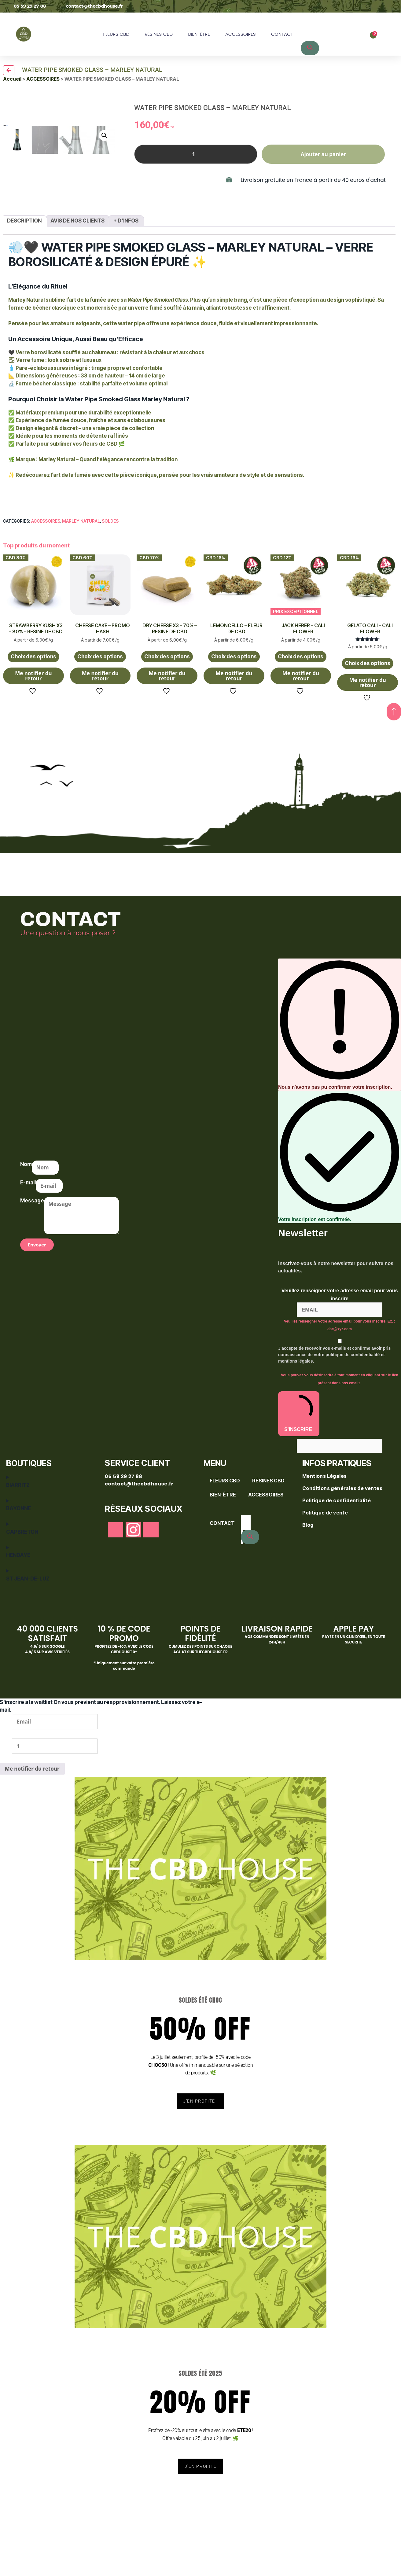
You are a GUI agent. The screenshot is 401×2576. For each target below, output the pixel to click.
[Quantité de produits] (195, 154)
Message (32, 1249)
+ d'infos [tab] (125, 269)
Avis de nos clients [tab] (77, 269)
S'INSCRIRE (298, 1461)
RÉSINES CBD (159, 34)
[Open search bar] (307, 19)
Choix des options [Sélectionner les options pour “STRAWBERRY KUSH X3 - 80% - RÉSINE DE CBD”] (33, 705)
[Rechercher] (310, 48)
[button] (104, 104)
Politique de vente (325, 1561)
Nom (26, 1213)
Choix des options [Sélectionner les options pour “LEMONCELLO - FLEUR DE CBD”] (234, 705)
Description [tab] (24, 269)
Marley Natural (81, 569)
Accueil (12, 79)
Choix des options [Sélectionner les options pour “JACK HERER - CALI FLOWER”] (300, 705)
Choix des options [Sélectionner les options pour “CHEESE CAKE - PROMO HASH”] (100, 705)
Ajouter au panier (323, 154)
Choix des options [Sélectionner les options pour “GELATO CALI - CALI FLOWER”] (367, 712)
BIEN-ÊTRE (199, 34)
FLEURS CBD (116, 34)
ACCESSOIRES (240, 34)
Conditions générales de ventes (342, 1537)
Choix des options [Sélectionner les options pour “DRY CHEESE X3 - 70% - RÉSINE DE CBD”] (167, 705)
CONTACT (282, 34)
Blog (308, 1573)
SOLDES (110, 569)
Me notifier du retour (33, 724)
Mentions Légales (325, 1525)
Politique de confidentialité (337, 1549)
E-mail (28, 1231)
